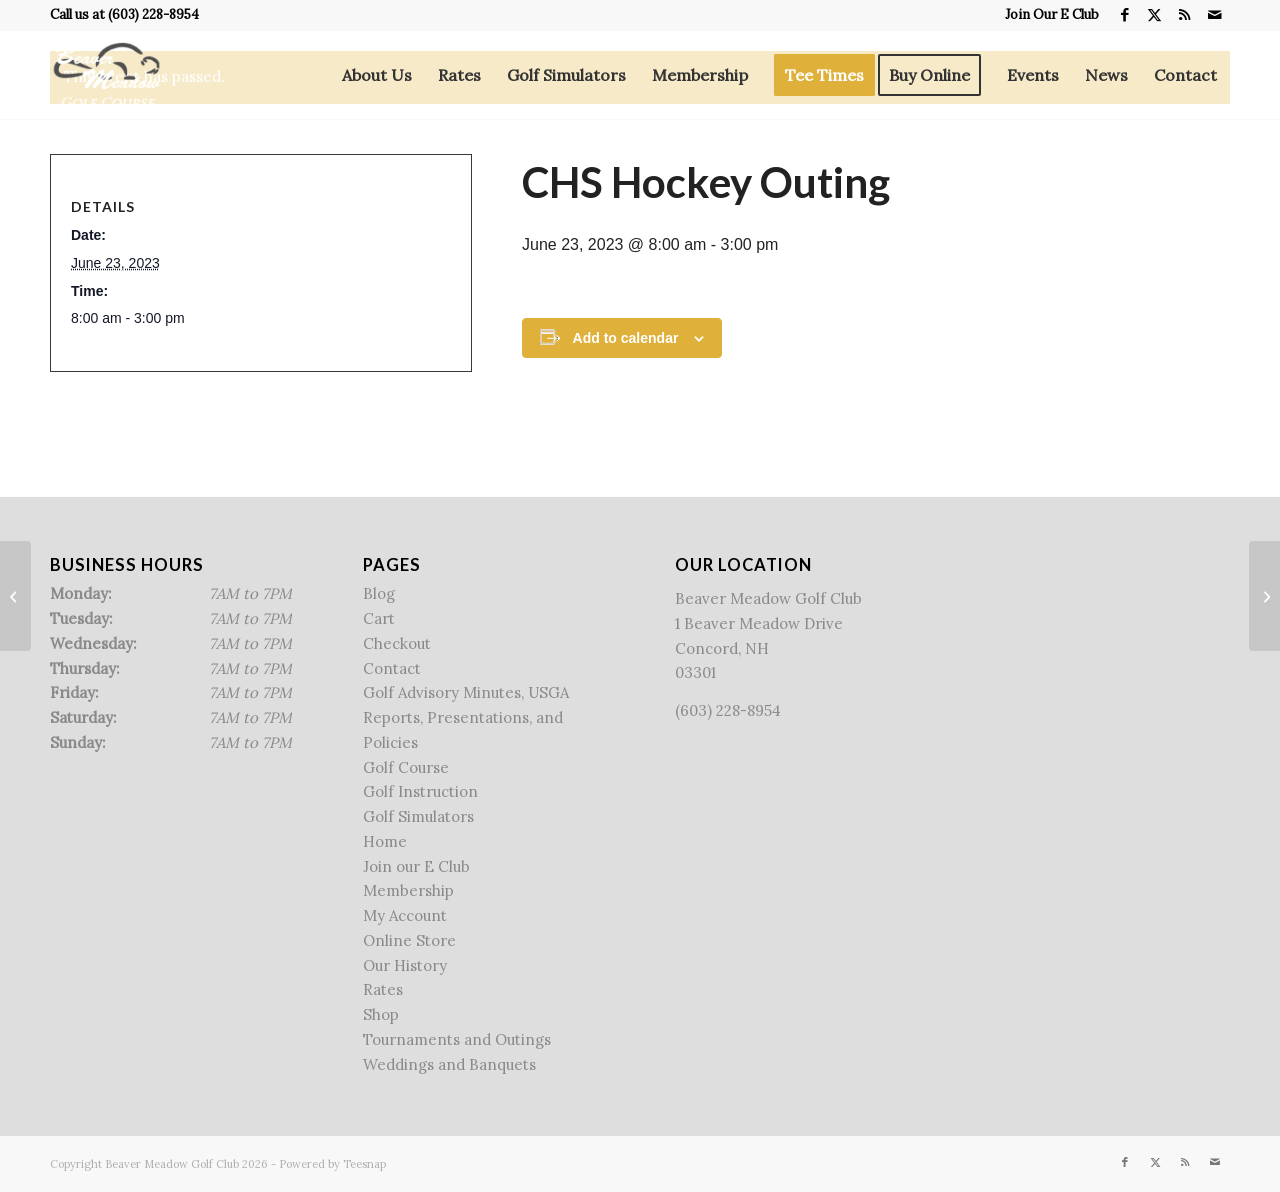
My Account (405, 915)
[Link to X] (1154, 15)
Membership (408, 890)
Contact (392, 668)
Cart (379, 618)
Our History (405, 965)
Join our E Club (416, 866)
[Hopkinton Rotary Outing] (1264, 596)
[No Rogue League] (15, 596)
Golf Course (406, 767)
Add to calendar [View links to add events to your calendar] (626, 338)
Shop (381, 1014)
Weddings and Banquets (449, 1064)
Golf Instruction (420, 791)
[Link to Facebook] (1124, 15)
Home (385, 841)
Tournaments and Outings (457, 1039)
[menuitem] (1047, 15)
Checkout (397, 643)
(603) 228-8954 (153, 14)
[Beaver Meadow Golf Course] (106, 75)
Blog (379, 593)
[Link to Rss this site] (1184, 15)
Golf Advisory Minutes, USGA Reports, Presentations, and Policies (466, 717)
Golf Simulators (418, 816)
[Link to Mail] (1215, 15)
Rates (383, 989)
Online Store (409, 940)
